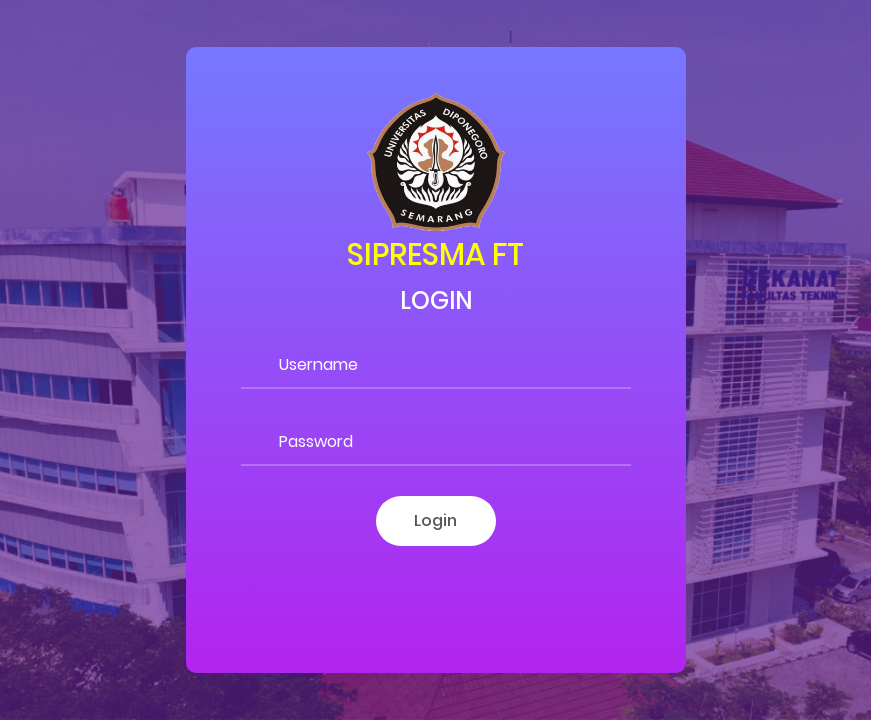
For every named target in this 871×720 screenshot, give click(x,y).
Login (435, 520)
